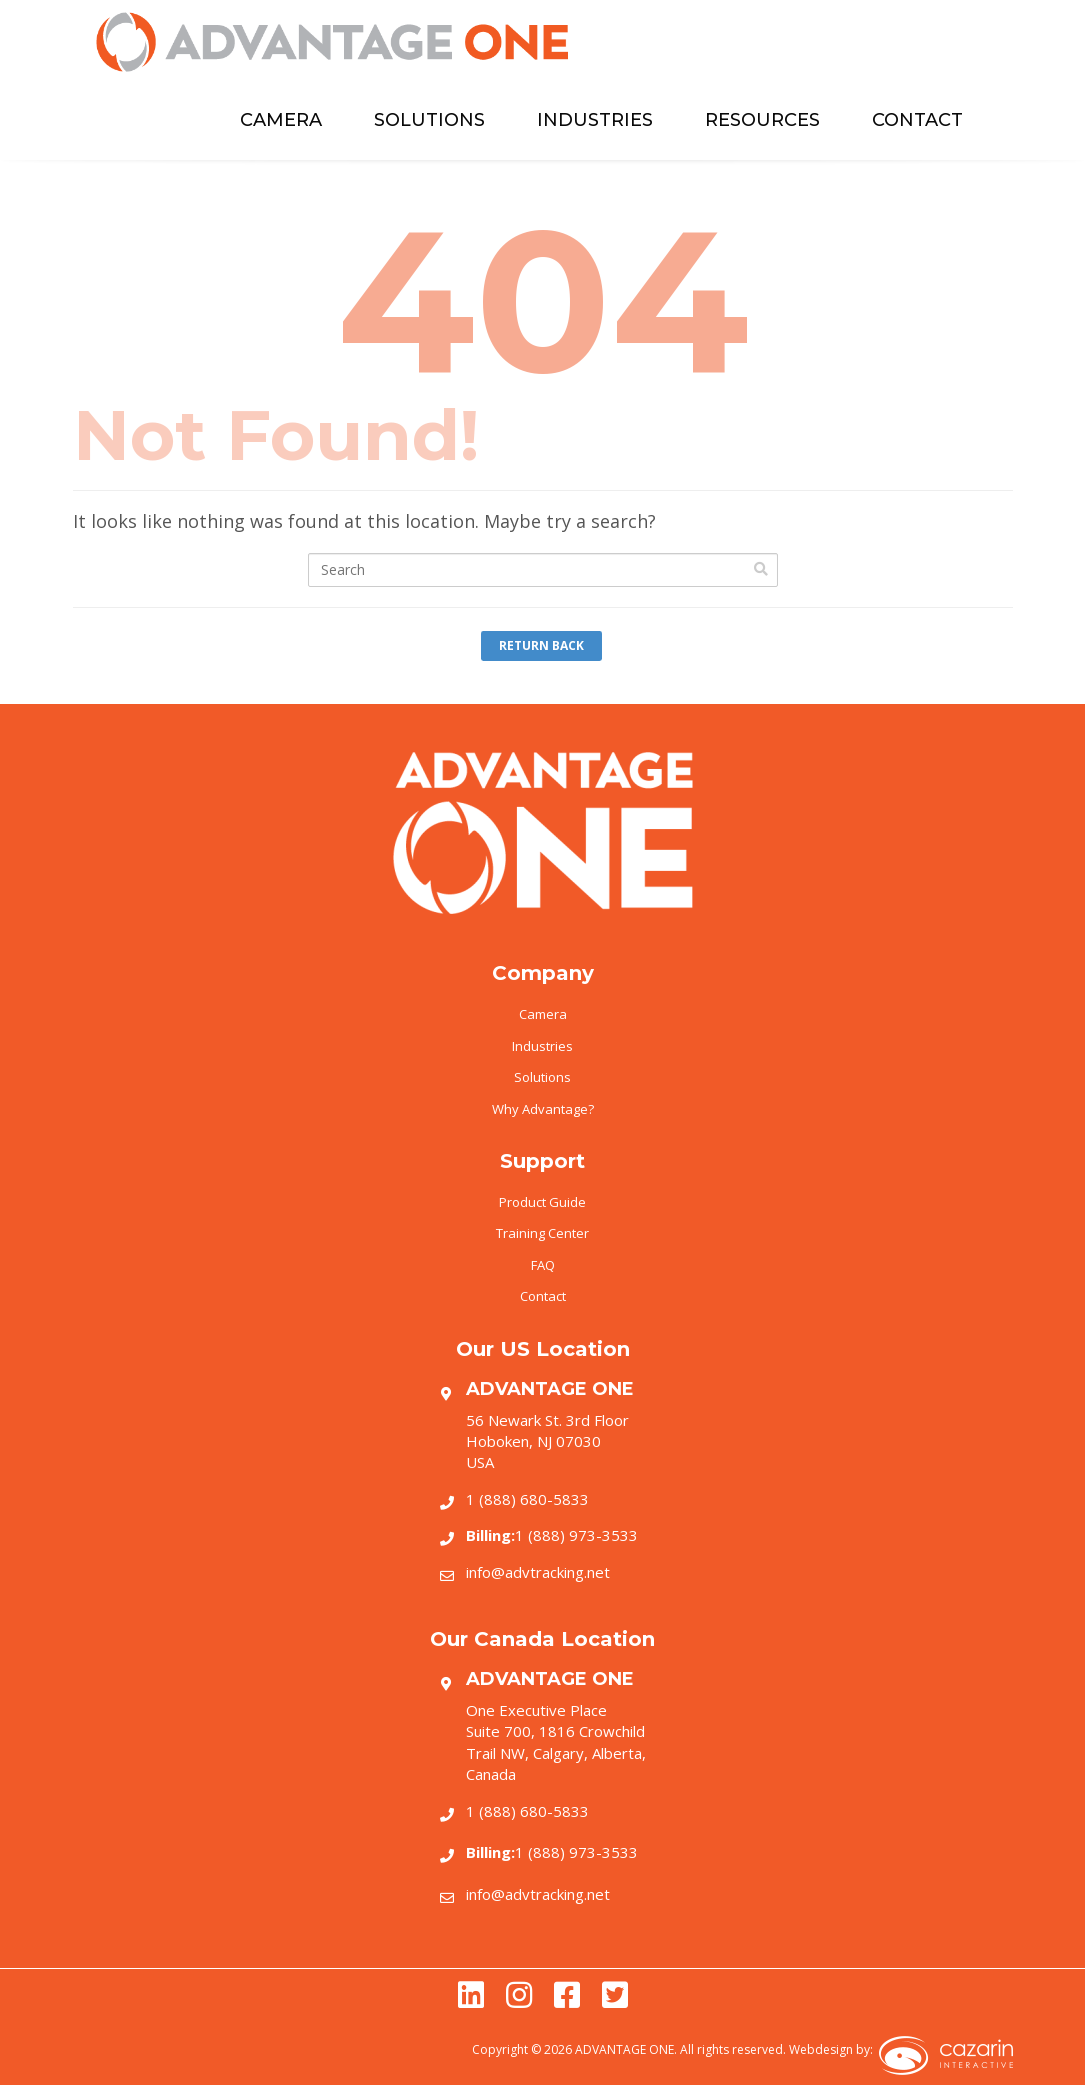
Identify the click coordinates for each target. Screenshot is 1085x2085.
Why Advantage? (543, 1109)
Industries (542, 1046)
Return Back (541, 645)
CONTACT (917, 120)
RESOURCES (762, 120)
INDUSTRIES (595, 120)
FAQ (543, 1265)
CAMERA (281, 120)
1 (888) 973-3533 (552, 1535)
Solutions (542, 1077)
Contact (543, 1296)
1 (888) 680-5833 (527, 1499)
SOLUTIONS (429, 120)
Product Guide (542, 1202)
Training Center (542, 1233)
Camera (543, 1014)
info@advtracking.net (538, 1572)
